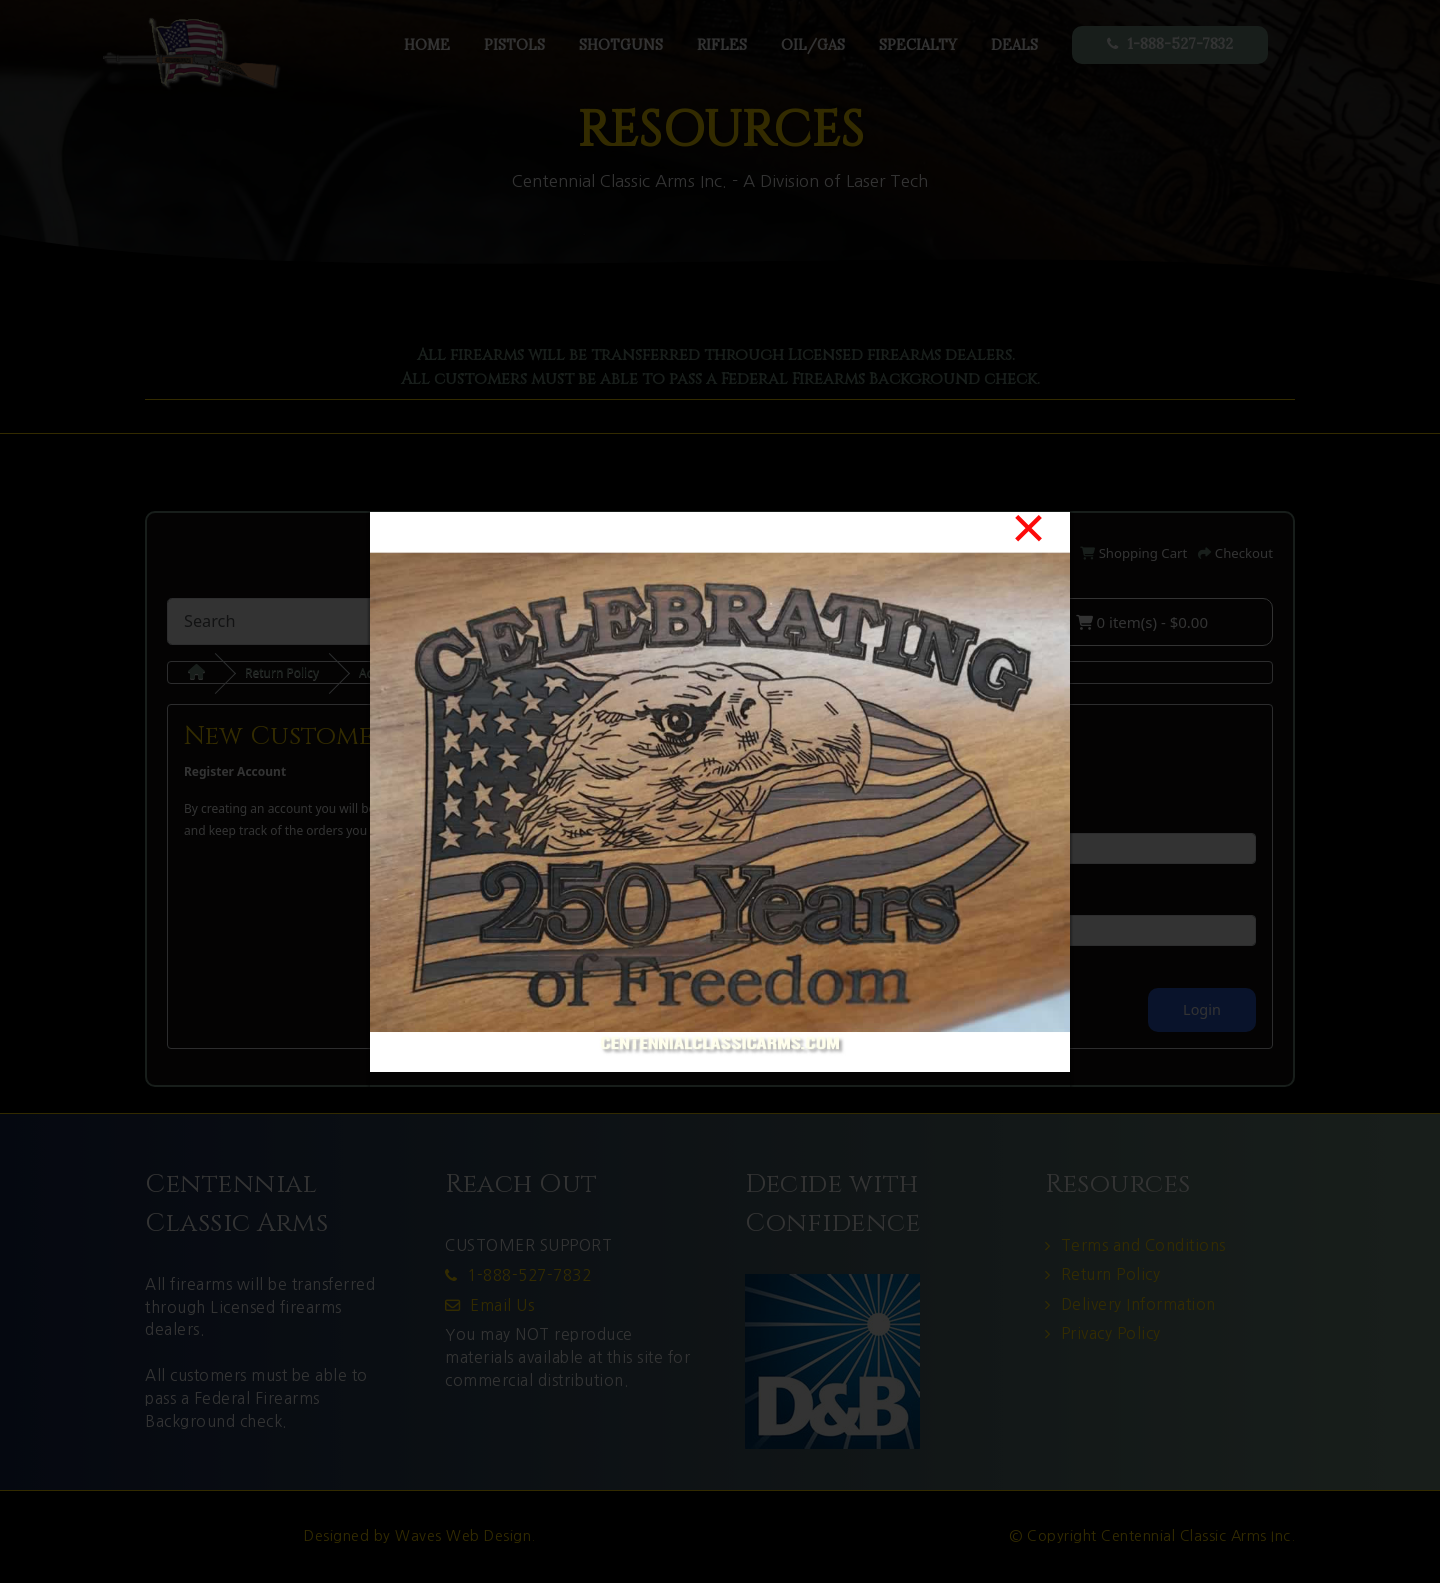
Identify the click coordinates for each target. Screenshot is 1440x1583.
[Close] (1028, 528)
